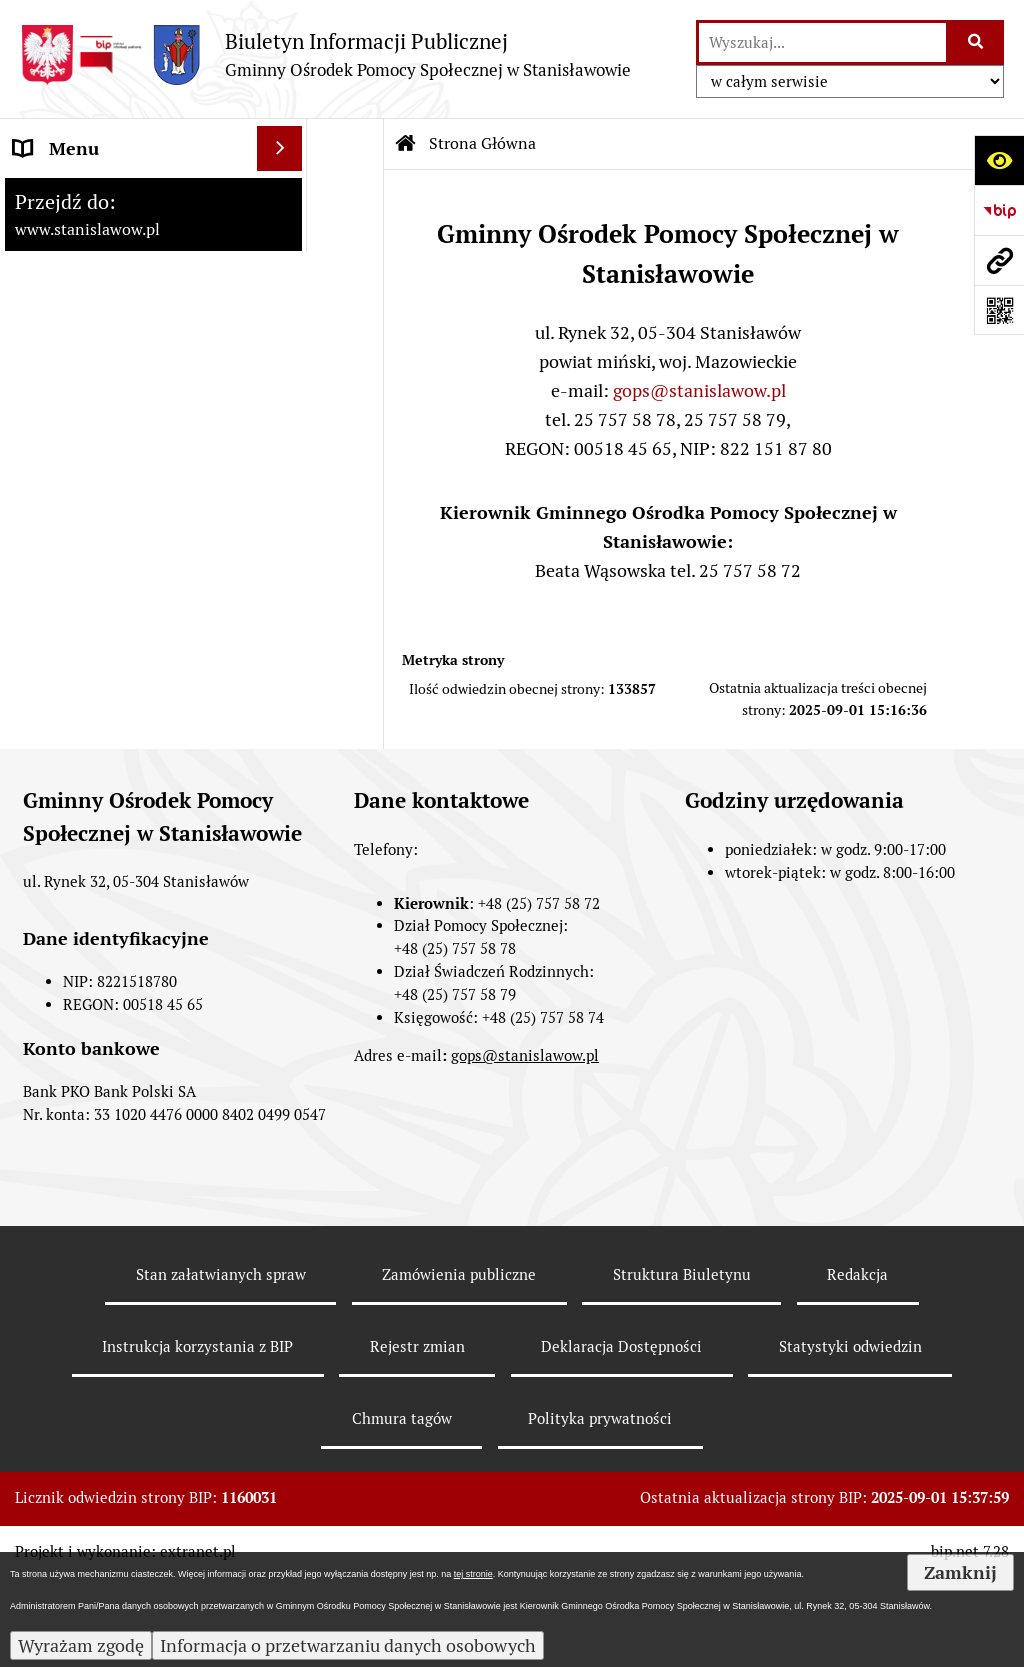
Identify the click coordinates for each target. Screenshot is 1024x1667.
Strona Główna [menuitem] (73, 193)
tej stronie (473, 1574)
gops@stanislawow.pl (699, 390)
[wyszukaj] (822, 42)
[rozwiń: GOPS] (284, 284)
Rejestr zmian (417, 1433)
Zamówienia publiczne (459, 1362)
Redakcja (857, 1362)
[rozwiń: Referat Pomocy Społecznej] (284, 401)
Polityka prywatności (600, 1505)
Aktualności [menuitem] (61, 238)
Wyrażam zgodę (81, 1645)
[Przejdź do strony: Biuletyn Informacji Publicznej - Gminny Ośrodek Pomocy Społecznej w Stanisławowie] (325, 54)
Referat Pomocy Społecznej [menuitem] (122, 400)
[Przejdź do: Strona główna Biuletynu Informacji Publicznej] (406, 144)
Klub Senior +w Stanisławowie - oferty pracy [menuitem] (133, 675)
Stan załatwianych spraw (221, 1362)
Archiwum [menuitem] (55, 517)
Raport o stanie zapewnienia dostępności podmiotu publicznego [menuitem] (126, 589)
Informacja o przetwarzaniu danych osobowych (348, 1645)
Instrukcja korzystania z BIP (197, 1433)
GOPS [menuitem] (37, 283)
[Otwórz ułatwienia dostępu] (999, 160)
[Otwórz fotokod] (999, 310)
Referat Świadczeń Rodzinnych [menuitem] (87, 342)
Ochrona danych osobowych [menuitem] (126, 733)
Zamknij (960, 1572)
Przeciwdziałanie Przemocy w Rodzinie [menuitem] (131, 459)
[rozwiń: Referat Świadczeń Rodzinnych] (284, 329)
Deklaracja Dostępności (621, 1433)
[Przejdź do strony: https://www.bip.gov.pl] (999, 210)
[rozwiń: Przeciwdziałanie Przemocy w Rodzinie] (284, 446)
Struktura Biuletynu (682, 1362)
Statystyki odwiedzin (850, 1433)
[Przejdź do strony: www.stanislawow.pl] (999, 260)
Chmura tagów (402, 1505)
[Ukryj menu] (279, 148)
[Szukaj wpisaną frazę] (976, 42)
